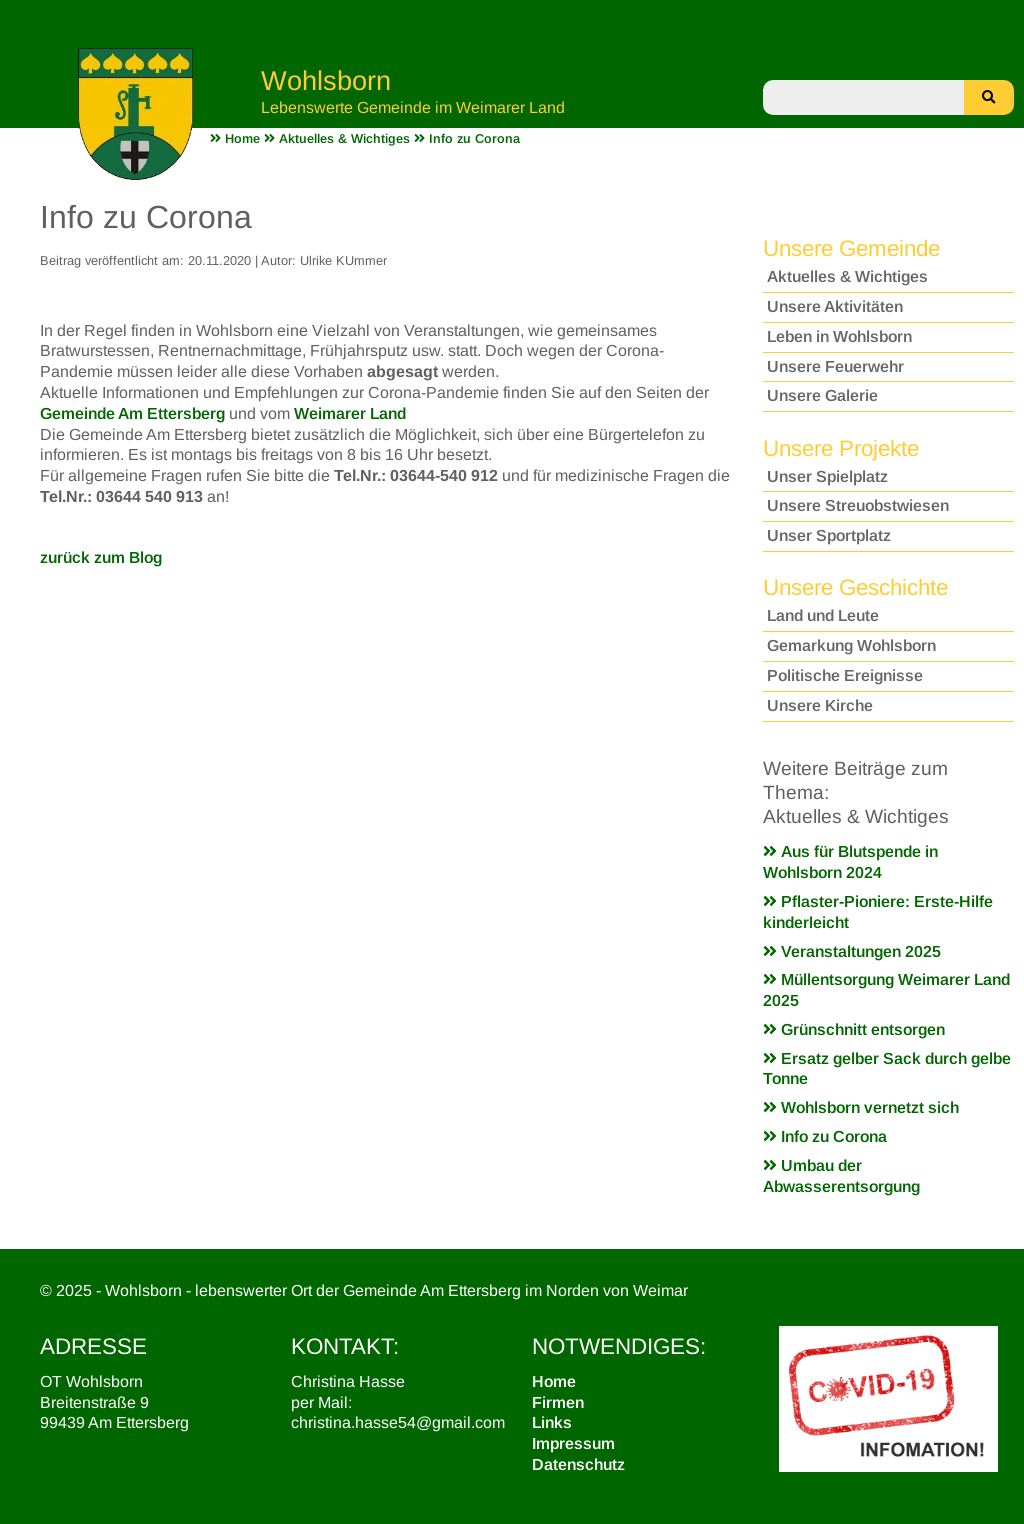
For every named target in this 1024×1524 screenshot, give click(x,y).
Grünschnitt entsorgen (854, 1029)
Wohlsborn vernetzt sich (861, 1107)
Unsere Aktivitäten (835, 306)
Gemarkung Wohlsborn (851, 645)
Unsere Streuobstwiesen (858, 505)
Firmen (558, 1402)
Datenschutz (578, 1464)
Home (554, 1381)
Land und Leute (823, 615)
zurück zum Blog (101, 557)
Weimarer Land (350, 413)
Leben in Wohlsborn (839, 336)
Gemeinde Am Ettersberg (132, 413)
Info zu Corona (825, 1136)
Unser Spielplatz (827, 476)
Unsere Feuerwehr (835, 366)
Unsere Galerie (822, 395)
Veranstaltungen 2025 (852, 951)
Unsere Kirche (820, 705)
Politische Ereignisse (845, 675)
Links (552, 1422)
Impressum (573, 1443)
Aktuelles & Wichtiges (847, 276)
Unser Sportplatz (829, 535)
